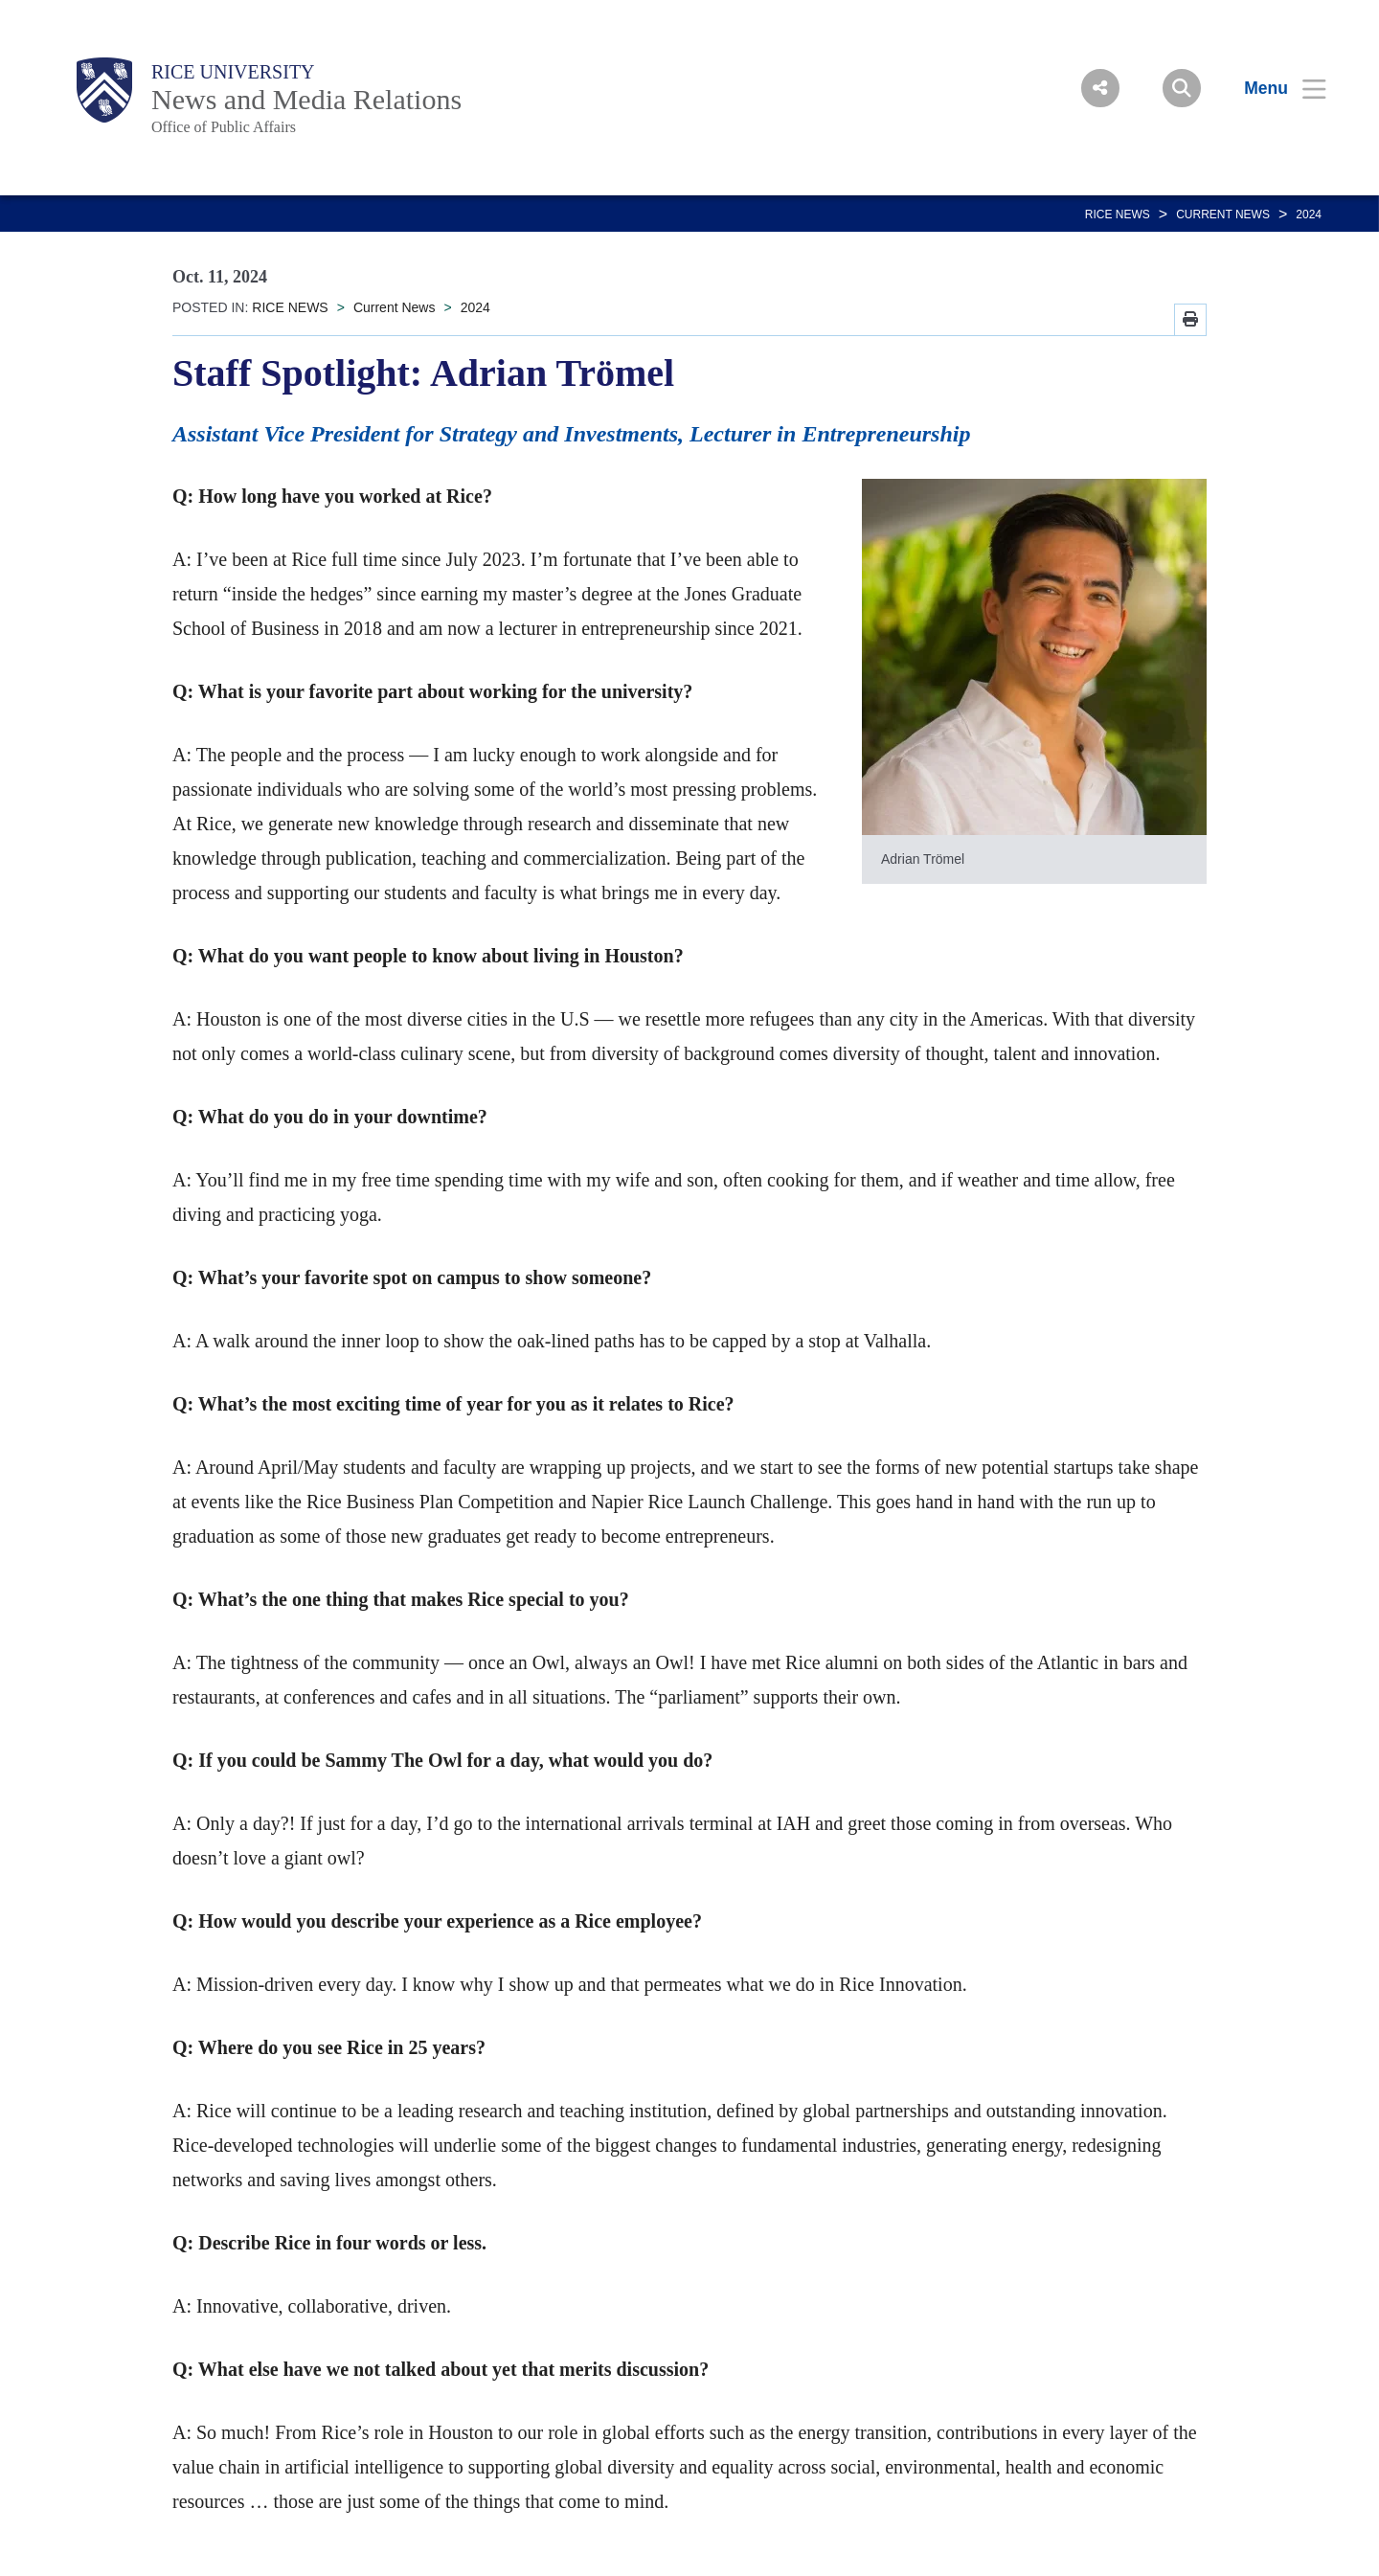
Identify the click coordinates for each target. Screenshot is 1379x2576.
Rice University (233, 71)
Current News (1223, 214)
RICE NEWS (1117, 214)
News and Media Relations (306, 99)
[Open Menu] (1273, 88)
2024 (1309, 214)
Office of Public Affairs (223, 127)
